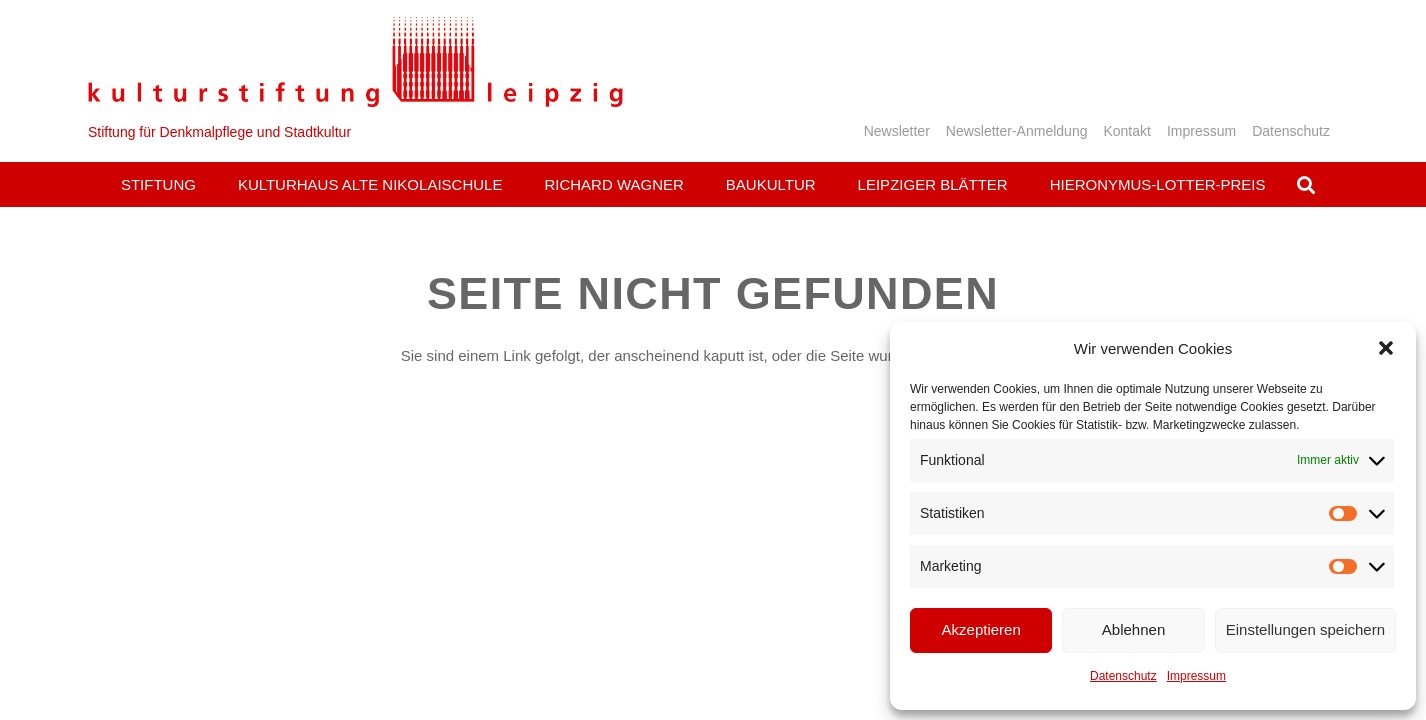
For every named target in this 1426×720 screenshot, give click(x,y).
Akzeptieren (981, 629)
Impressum (1196, 676)
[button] (1386, 348)
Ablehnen (1133, 629)
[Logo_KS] (355, 61)
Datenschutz (1123, 676)
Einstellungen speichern (1305, 629)
